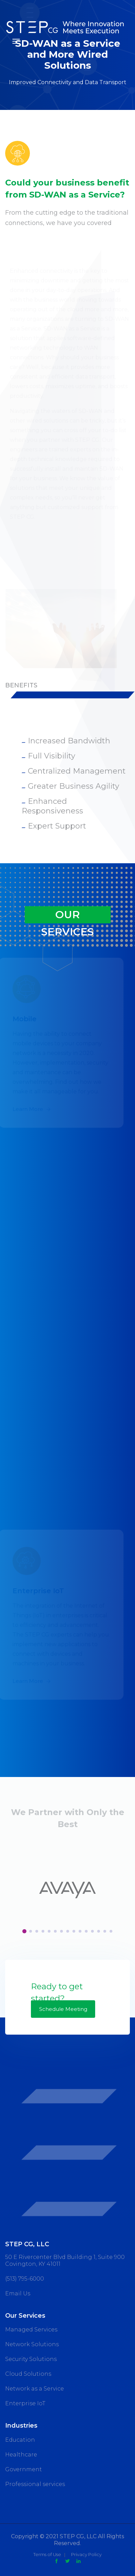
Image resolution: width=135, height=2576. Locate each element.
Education (20, 2440)
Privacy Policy (86, 2554)
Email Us (17, 2293)
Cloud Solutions (28, 2374)
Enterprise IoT (25, 2403)
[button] (24, 1931)
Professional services (35, 2484)
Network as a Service (34, 2388)
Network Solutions (32, 2344)
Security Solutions (31, 2359)
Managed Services (31, 2329)
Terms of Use (47, 2554)
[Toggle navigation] (16, 41)
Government (23, 2469)
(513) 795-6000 (24, 2278)
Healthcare (21, 2454)
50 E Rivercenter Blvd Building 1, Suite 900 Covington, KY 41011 (65, 2260)
